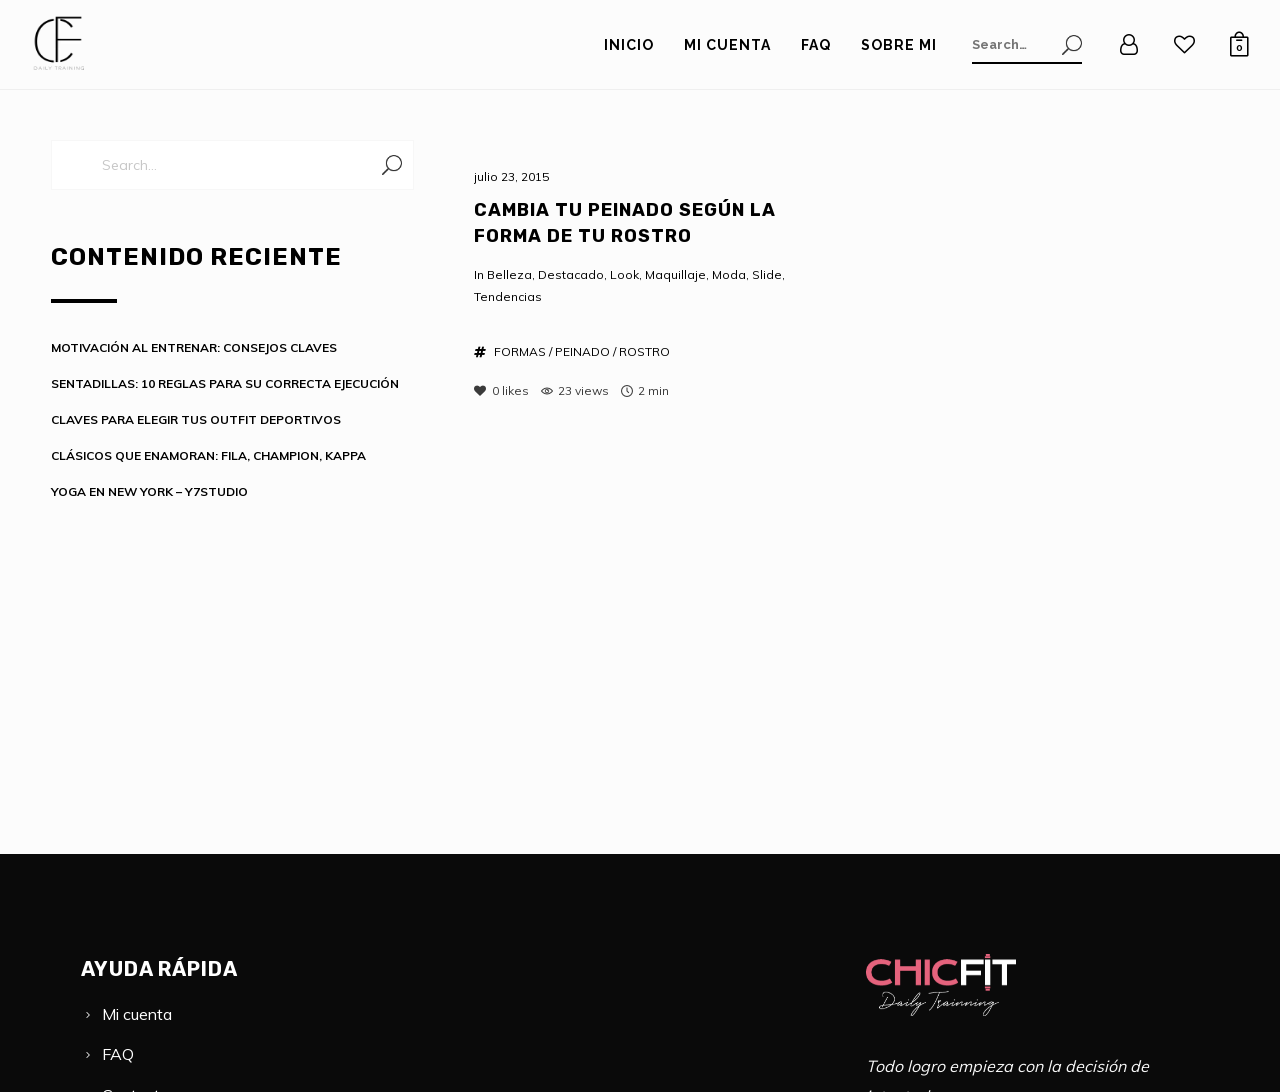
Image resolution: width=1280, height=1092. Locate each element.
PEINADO (582, 351)
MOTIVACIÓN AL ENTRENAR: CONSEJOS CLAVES (194, 347)
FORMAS (520, 351)
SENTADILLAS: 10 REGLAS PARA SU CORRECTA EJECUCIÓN (225, 383)
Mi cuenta (137, 1014)
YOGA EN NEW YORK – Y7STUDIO (149, 491)
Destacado (571, 274)
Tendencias (508, 296)
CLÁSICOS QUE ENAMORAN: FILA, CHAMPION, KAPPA (208, 455)
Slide (767, 274)
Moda (729, 274)
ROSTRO (644, 351)
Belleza (509, 274)
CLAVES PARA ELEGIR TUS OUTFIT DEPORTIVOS (196, 419)
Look (624, 274)
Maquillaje (675, 274)
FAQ (118, 1054)
